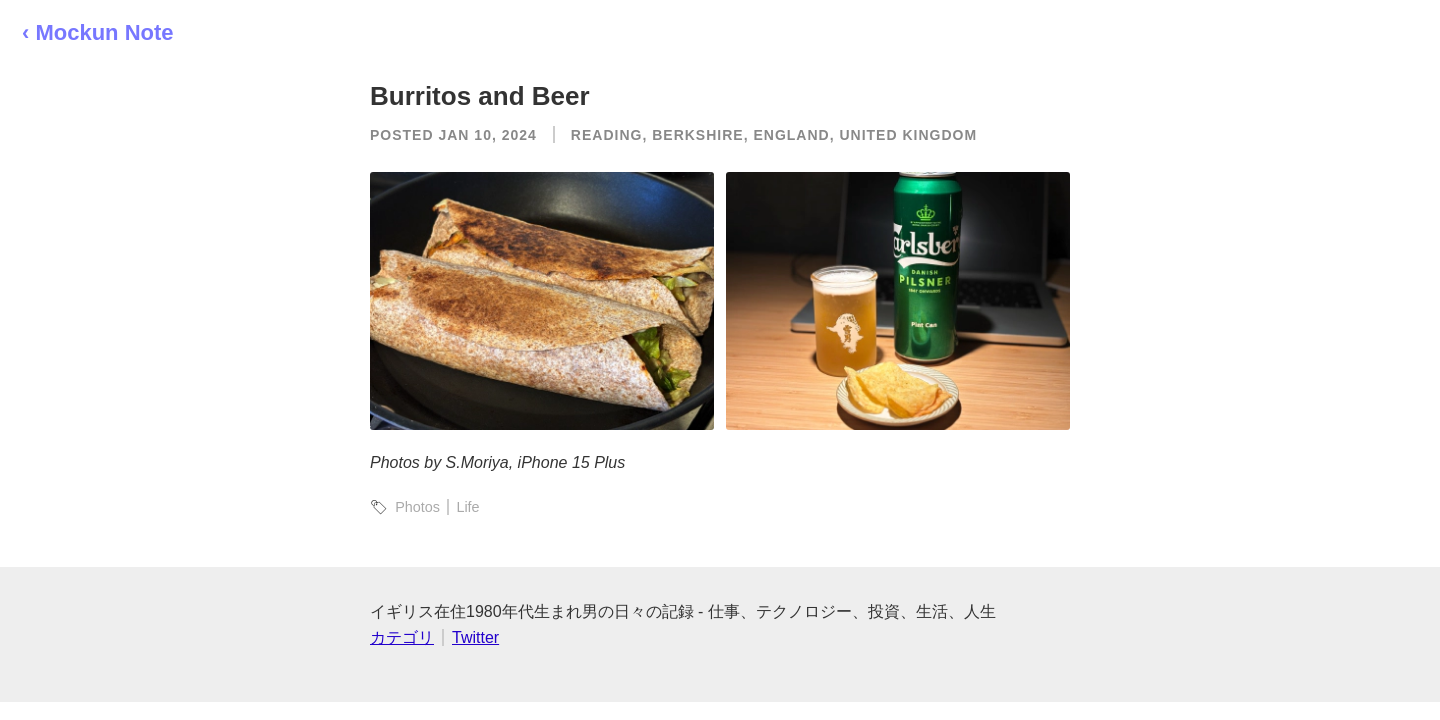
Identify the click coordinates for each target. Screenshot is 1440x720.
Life (467, 507)
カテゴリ (402, 637)
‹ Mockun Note (98, 32)
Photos (417, 507)
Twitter (475, 637)
